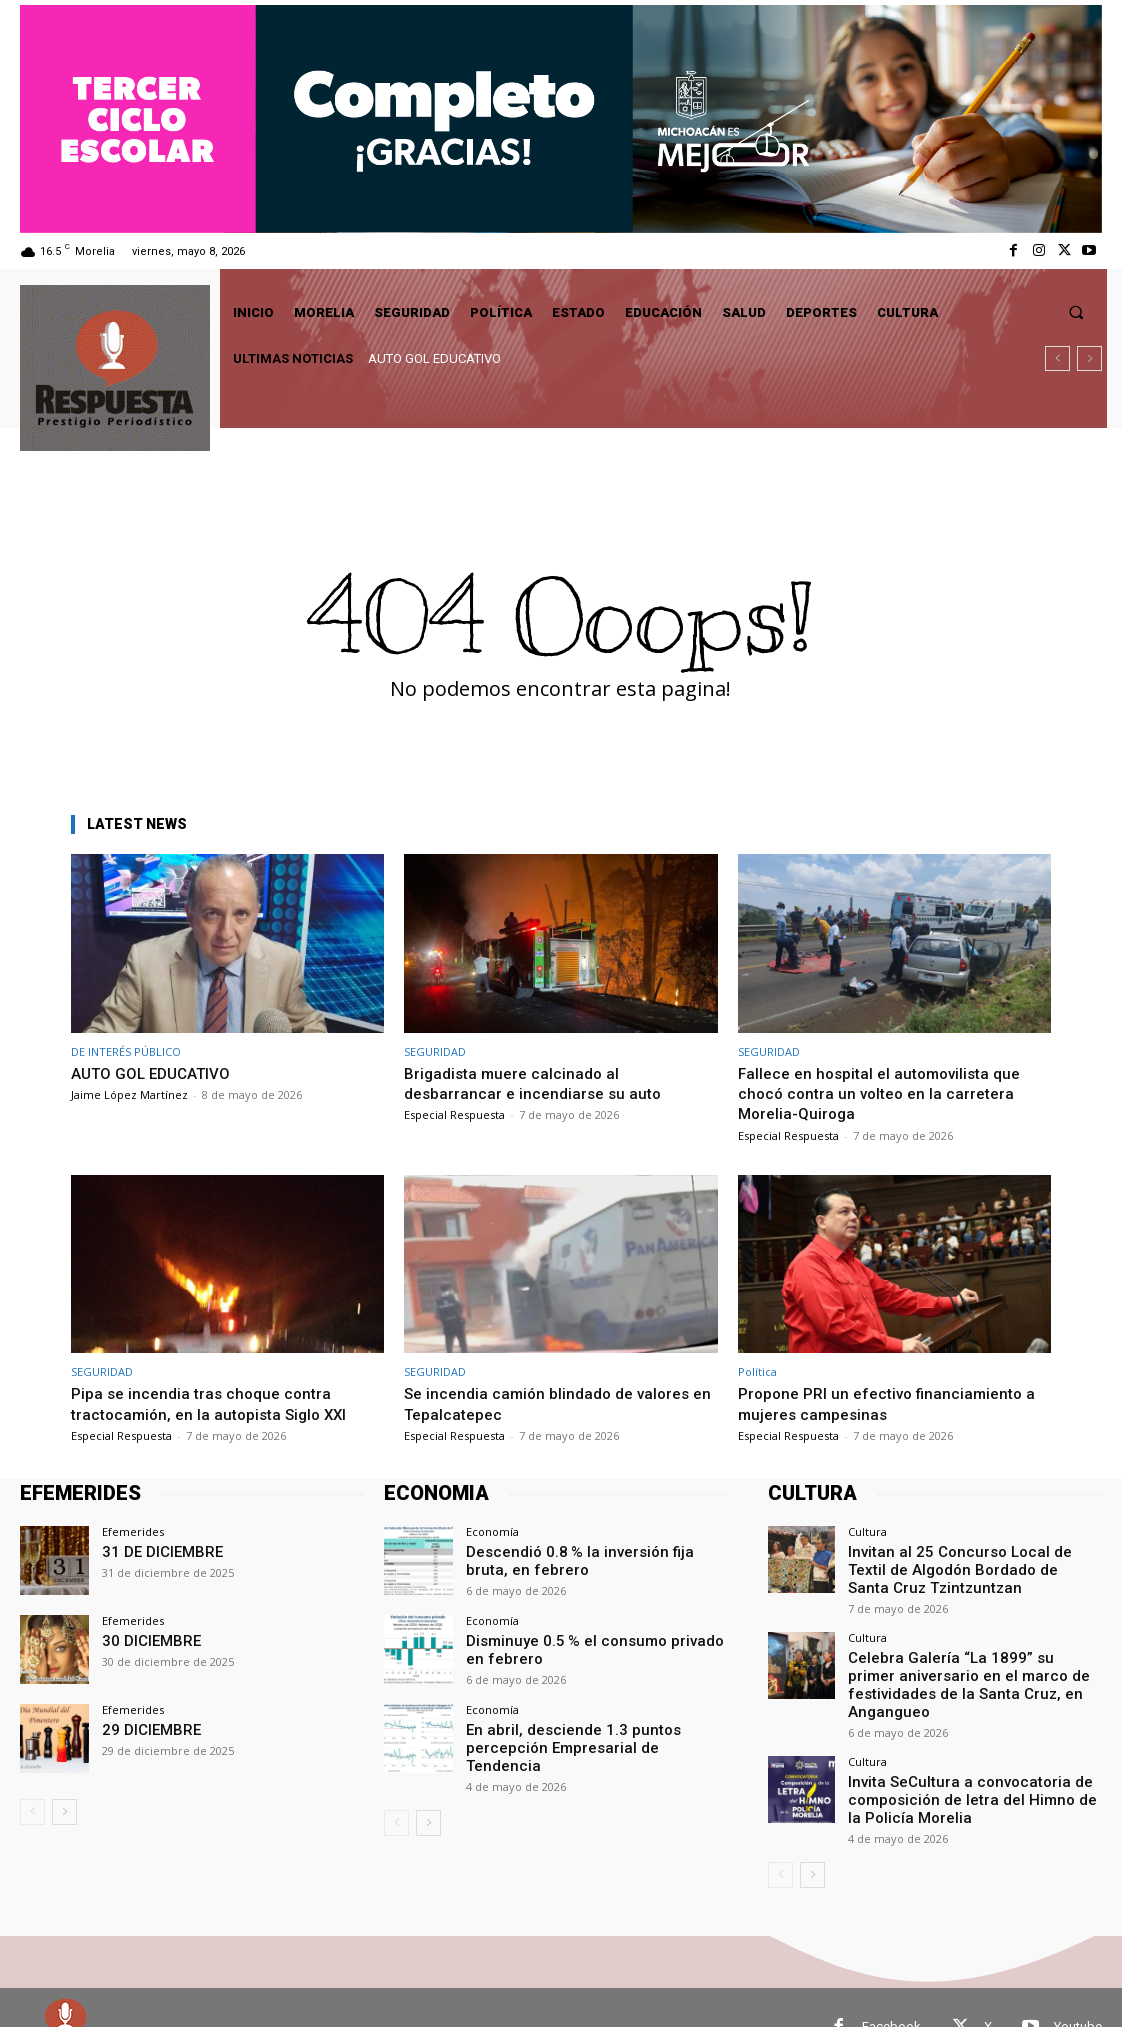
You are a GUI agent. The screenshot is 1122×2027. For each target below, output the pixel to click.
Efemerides (133, 1531)
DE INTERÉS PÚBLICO (126, 1051)
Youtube (1078, 1987)
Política (757, 1371)
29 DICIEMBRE (144, 1728)
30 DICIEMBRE (144, 1639)
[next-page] (64, 1812)
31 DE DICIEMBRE (153, 1550)
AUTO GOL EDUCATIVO (434, 358)
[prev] (1057, 358)
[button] (1076, 312)
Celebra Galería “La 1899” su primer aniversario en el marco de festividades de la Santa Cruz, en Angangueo (966, 1665)
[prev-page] (32, 1812)
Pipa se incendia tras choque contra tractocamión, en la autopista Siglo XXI (218, 1403)
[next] (1089, 358)
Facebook (891, 1987)
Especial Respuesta (454, 1114)
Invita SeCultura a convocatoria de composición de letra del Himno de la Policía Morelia (959, 1764)
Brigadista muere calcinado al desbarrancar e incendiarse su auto (538, 1083)
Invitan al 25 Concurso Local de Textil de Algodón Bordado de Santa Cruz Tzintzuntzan (967, 1566)
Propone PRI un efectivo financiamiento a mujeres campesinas (889, 1403)
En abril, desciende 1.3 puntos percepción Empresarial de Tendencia (592, 1736)
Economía (492, 1531)
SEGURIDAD (435, 1051)
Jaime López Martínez (129, 1094)
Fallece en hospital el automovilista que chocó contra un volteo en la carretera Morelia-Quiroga (888, 1093)
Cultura (867, 1531)
